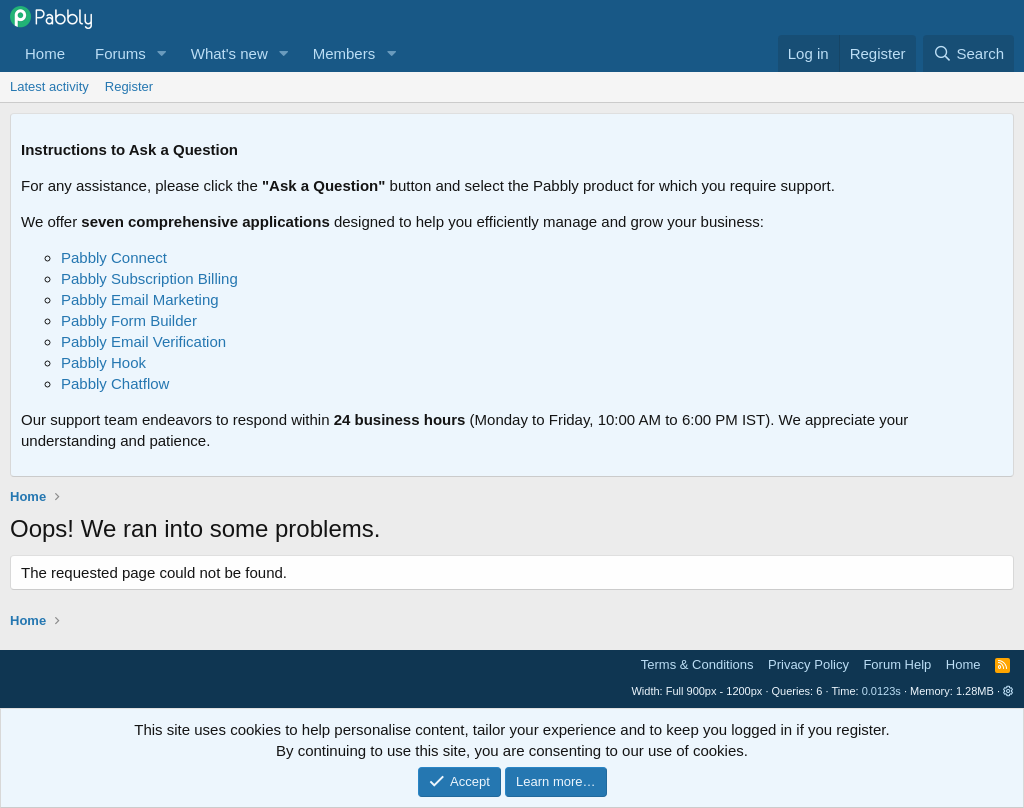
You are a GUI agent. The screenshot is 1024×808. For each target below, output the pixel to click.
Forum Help (897, 664)
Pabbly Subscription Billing (149, 278)
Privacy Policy (808, 664)
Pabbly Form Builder (129, 320)
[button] (162, 53)
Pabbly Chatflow (115, 383)
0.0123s (881, 691)
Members (344, 53)
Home (45, 53)
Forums (120, 53)
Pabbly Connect (114, 257)
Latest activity (49, 86)
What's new (229, 53)
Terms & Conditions (697, 664)
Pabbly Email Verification (143, 341)
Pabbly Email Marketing (140, 299)
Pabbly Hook (103, 362)
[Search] (968, 53)
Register (129, 86)
